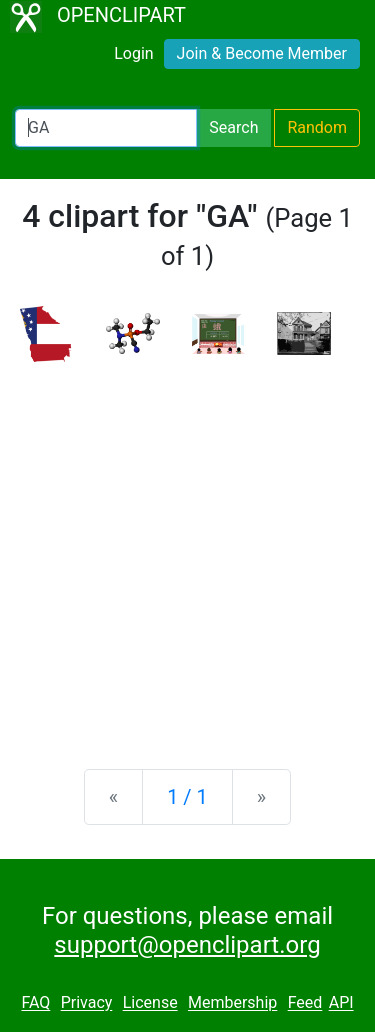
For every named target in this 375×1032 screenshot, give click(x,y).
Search (233, 127)
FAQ (35, 1003)
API (341, 1003)
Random (317, 127)
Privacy (87, 1003)
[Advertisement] (187, 549)
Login (133, 53)
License (150, 1003)
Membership (232, 1003)
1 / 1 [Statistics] (187, 797)
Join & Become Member (262, 53)
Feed (305, 1003)
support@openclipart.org (187, 945)
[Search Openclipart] (106, 128)
